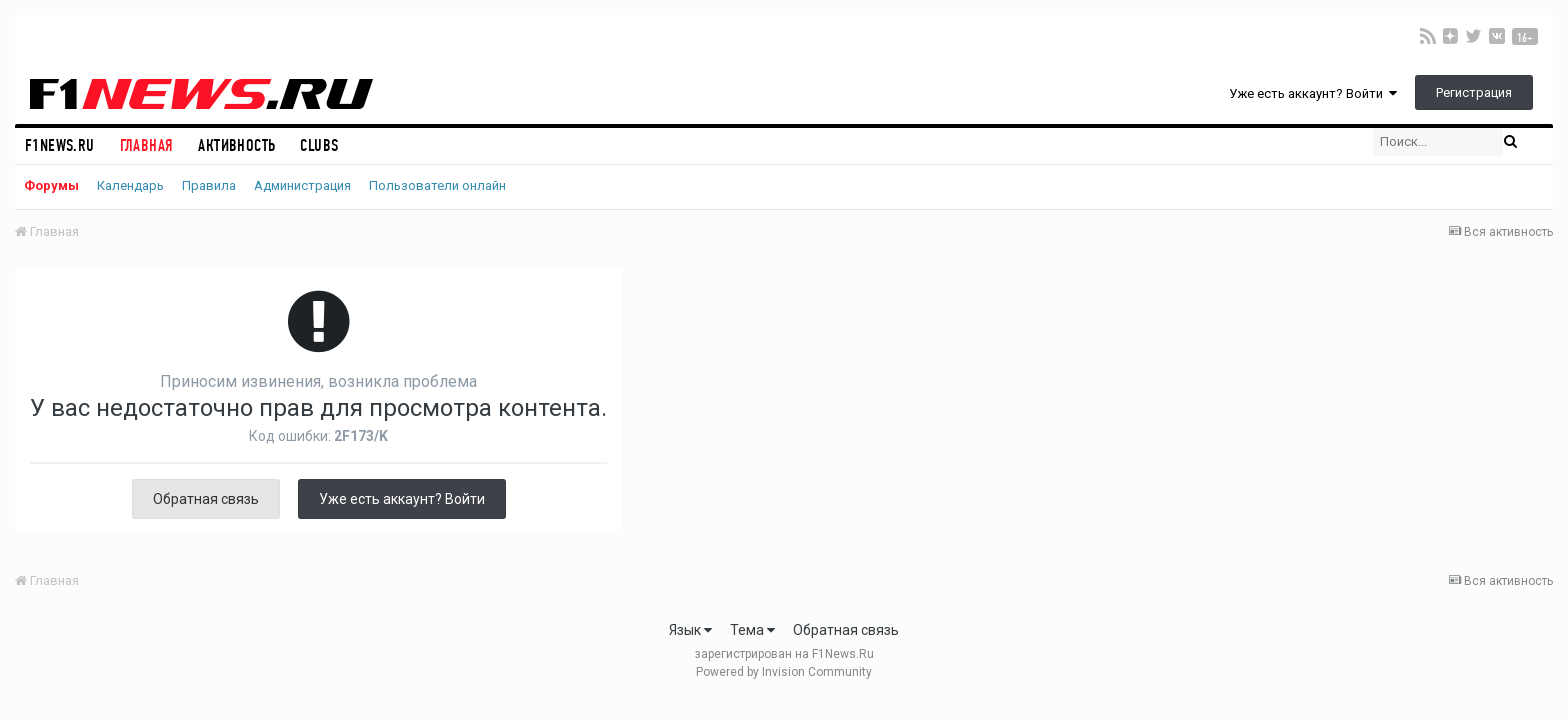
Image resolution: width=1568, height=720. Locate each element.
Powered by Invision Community (784, 672)
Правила (209, 185)
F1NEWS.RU (60, 145)
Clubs (319, 145)
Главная (147, 145)
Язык (690, 630)
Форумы (51, 185)
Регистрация (1474, 92)
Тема (752, 630)
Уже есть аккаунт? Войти (1313, 93)
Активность (236, 145)
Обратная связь (206, 499)
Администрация (302, 185)
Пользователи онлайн (437, 185)
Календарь (130, 185)
